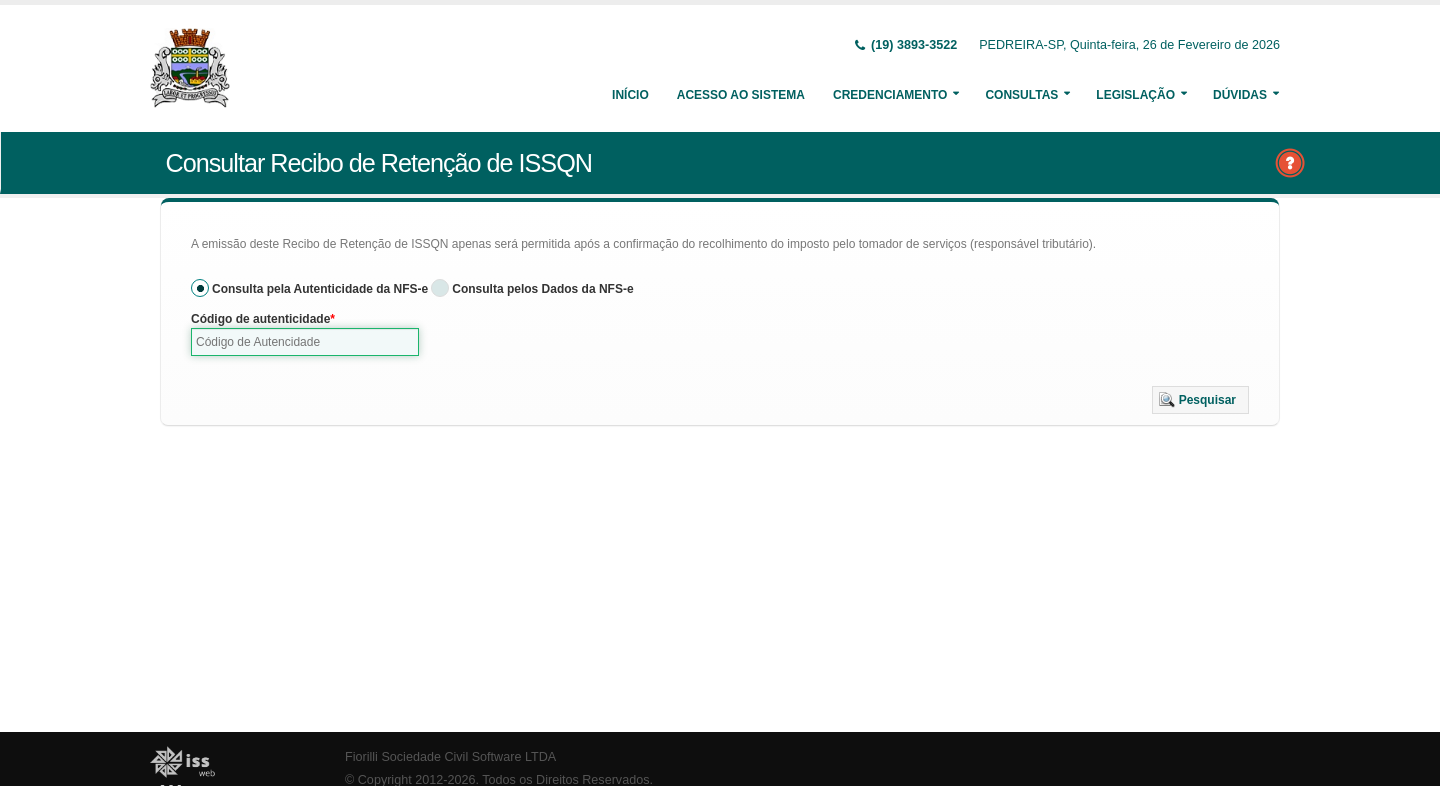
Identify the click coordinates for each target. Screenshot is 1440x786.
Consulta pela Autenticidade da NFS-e (320, 289)
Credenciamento (890, 95)
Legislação (1135, 95)
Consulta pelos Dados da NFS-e (542, 289)
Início (630, 95)
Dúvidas (1240, 95)
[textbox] (305, 342)
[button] (1200, 400)
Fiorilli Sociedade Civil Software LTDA (450, 757)
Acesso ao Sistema (741, 95)
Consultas (1021, 95)
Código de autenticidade (260, 319)
